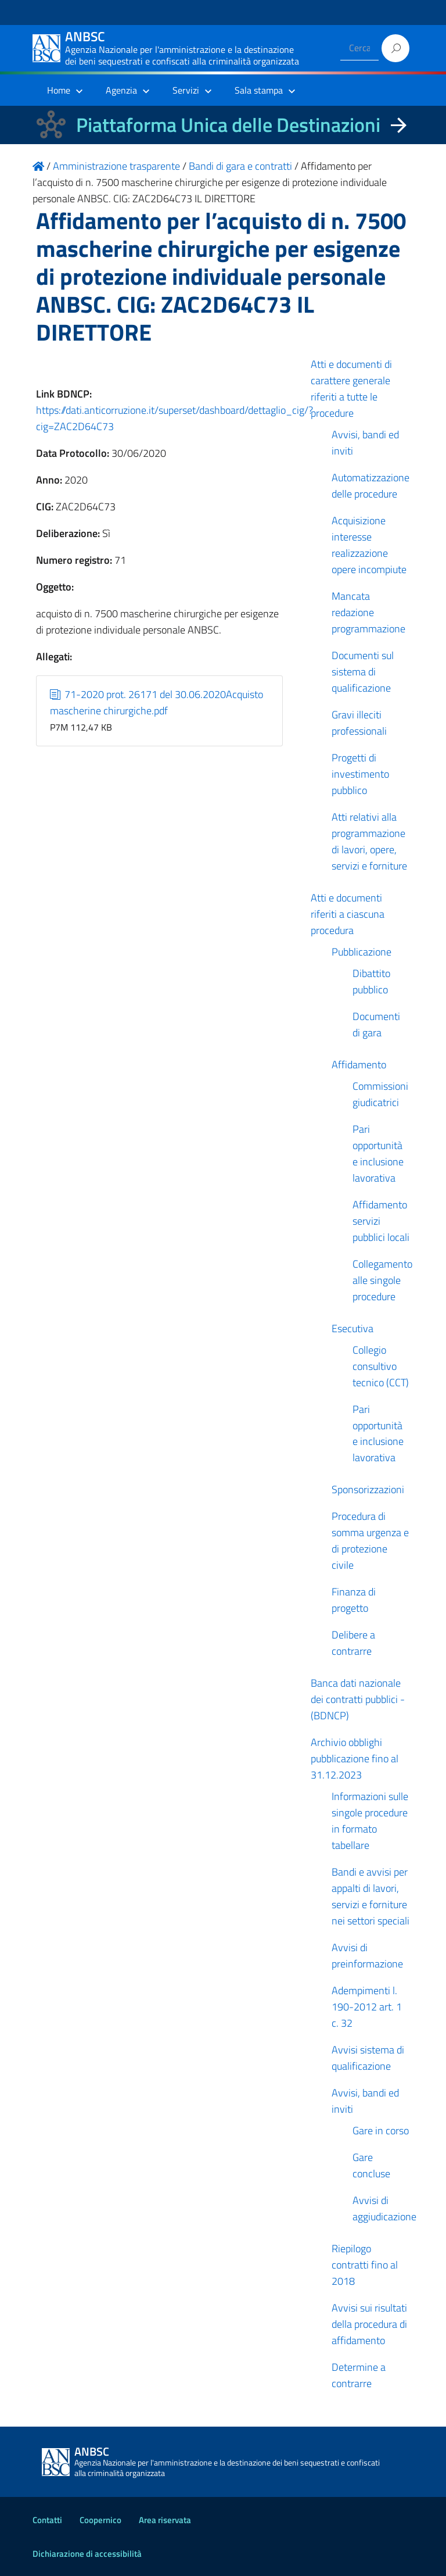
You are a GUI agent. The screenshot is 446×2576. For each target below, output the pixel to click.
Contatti (47, 2520)
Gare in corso (381, 2130)
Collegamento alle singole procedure (382, 1280)
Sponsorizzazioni (368, 1489)
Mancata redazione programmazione (368, 612)
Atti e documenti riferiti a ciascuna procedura (347, 914)
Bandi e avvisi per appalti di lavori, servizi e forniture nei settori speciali (370, 1896)
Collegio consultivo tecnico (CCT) (381, 1366)
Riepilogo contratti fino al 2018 (365, 2265)
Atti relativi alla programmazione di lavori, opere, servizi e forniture (369, 841)
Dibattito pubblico (371, 981)
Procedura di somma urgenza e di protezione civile (370, 1540)
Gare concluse (371, 2165)
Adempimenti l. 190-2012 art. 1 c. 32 (367, 2007)
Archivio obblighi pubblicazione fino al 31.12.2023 (354, 1758)
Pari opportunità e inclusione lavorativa (378, 1153)
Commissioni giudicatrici (380, 1094)
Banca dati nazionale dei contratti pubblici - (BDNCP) (358, 1699)
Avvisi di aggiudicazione (384, 2208)
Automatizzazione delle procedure (370, 486)
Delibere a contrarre (353, 1643)
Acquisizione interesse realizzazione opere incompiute (369, 545)
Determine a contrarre (359, 2375)
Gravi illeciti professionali (359, 723)
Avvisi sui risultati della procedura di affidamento (369, 2324)
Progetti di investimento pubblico (360, 774)
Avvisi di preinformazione (367, 1956)
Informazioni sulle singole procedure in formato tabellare (370, 1820)
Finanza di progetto (354, 1600)
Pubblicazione (361, 952)
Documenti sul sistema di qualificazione (363, 671)
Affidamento (359, 1064)
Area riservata (165, 2520)
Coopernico (100, 2520)
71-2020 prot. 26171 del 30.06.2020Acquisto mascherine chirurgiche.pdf (157, 702)
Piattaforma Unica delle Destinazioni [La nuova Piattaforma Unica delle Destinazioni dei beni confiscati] (228, 124)
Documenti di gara (376, 1024)
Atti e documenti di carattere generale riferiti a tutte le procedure (351, 388)
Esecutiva (352, 1328)
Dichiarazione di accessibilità (87, 2553)
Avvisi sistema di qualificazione (368, 2058)
